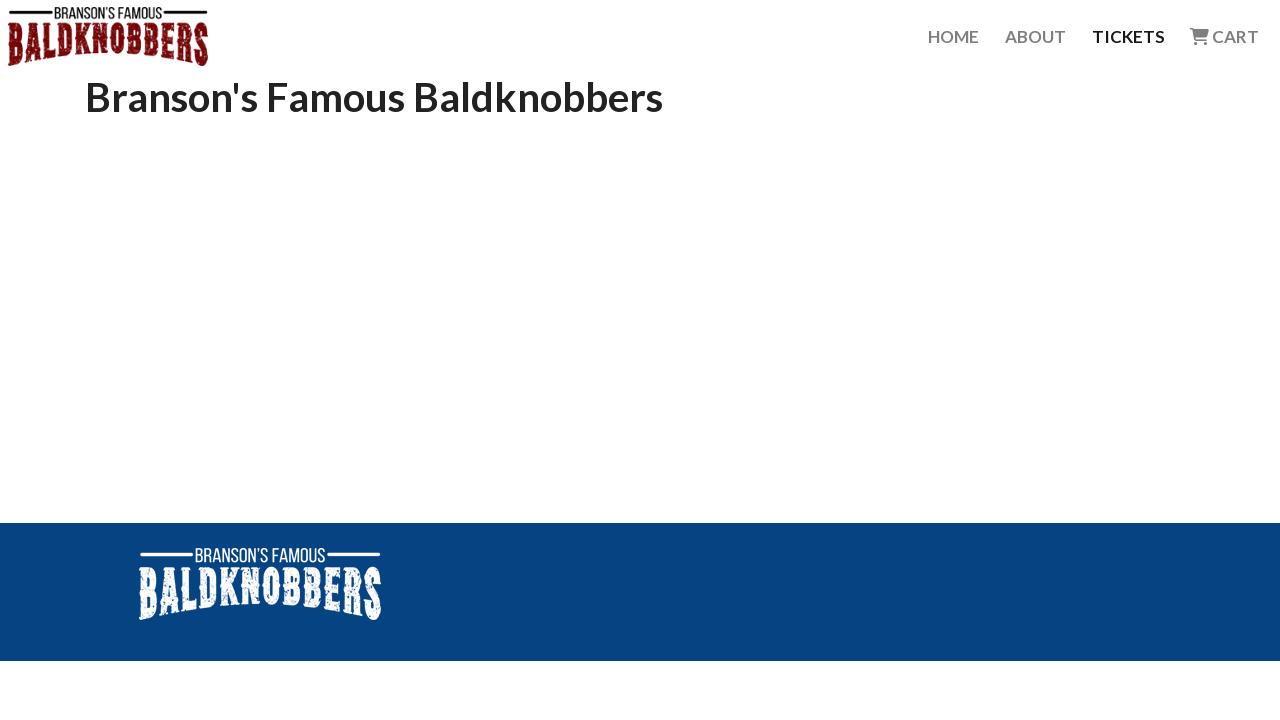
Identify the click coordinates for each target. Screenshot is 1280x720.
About (1035, 36)
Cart (1224, 36)
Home (953, 36)
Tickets (1128, 36)
